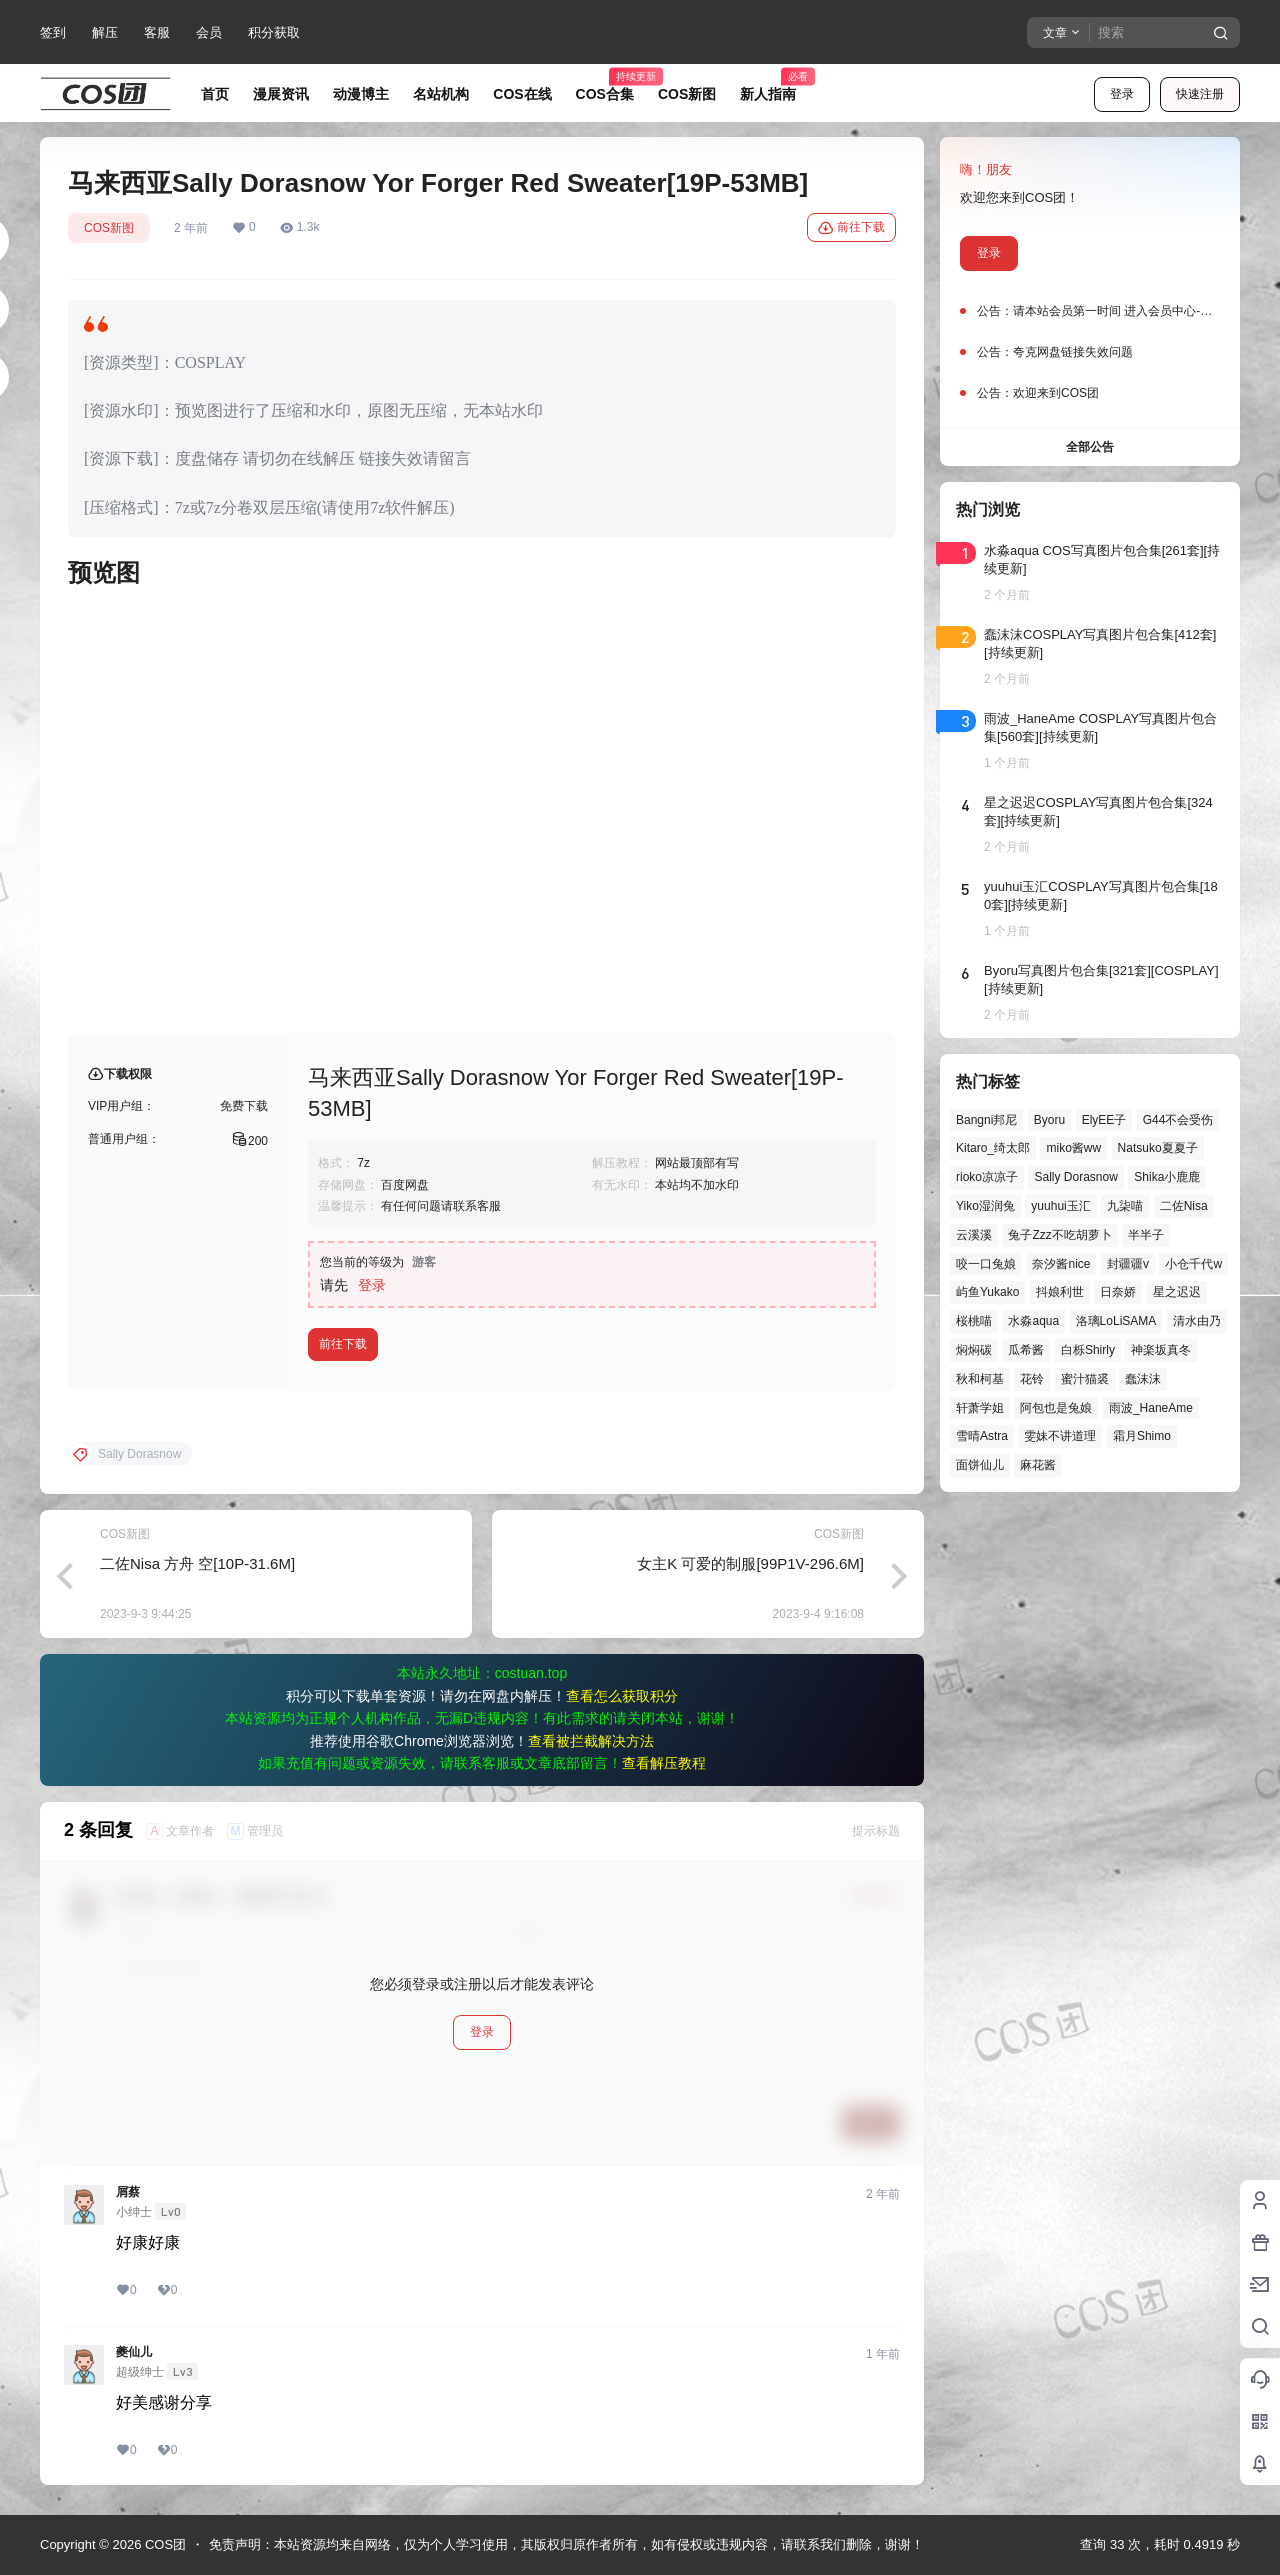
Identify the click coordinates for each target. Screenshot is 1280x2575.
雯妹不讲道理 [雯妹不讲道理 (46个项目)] (1060, 1436)
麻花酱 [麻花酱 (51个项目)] (1038, 1465)
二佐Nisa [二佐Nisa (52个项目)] (1184, 1206)
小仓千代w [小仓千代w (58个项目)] (1193, 1264)
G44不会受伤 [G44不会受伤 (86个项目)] (1178, 1120)
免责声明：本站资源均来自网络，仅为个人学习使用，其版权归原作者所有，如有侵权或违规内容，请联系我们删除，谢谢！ (566, 2544)
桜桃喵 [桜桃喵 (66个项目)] (974, 1321)
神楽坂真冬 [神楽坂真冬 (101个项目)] (1161, 1350)
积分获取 (274, 32)
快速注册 (1200, 94)
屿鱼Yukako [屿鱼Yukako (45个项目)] (987, 1292)
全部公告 (1090, 447)
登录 (1122, 94)
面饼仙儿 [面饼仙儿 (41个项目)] (980, 1465)
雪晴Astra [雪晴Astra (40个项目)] (982, 1436)
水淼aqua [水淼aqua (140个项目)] (1033, 1321)
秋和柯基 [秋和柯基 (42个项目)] (980, 1379)
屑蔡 (128, 2192)
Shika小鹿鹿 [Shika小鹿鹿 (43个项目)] (1167, 1177)
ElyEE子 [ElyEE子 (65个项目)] (1104, 1120)
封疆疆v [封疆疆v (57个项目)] (1128, 1264)
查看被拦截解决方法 (591, 1741)
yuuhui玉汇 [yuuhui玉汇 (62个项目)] (1060, 1206)
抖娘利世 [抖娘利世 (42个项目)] (1060, 1292)
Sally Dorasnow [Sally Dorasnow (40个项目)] (1075, 1177)
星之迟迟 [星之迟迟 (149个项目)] (1177, 1292)
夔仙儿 (134, 2352)
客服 (157, 32)
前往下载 (851, 228)
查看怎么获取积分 (622, 1696)
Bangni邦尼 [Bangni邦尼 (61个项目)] (986, 1120)
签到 (53, 32)
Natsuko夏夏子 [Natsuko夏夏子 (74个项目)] (1158, 1148)
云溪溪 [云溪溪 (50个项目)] (974, 1235)
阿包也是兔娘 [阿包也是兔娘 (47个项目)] (1056, 1408)
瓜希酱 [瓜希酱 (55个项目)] (1026, 1350)
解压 (105, 32)
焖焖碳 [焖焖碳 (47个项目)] (974, 1350)
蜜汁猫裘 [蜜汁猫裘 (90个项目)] (1085, 1379)
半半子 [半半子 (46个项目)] (1146, 1235)
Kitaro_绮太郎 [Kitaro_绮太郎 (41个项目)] (993, 1148)
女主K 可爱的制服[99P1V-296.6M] (750, 1563)
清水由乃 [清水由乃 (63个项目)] (1197, 1321)
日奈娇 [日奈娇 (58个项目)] (1118, 1292)
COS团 (163, 2544)
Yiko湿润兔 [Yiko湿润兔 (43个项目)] (985, 1206)
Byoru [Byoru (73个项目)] (1049, 1120)
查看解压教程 (664, 1763)
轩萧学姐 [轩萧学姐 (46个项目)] (980, 1408)
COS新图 (109, 228)
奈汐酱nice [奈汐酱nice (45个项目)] (1061, 1264)
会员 (209, 32)
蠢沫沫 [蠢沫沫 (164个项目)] (1143, 1379)
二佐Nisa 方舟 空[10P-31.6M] (197, 1563)
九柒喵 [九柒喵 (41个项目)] (1125, 1206)
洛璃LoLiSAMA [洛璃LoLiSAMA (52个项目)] (1116, 1321)
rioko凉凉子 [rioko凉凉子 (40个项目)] (987, 1177)
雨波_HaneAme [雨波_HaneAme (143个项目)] (1151, 1408)
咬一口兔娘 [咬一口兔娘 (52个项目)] (986, 1264)
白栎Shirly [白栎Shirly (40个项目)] (1088, 1350)
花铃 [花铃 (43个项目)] (1032, 1379)
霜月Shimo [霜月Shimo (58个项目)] (1142, 1436)
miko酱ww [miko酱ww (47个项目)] (1073, 1148)
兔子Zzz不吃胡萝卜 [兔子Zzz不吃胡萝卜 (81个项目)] (1059, 1235)
